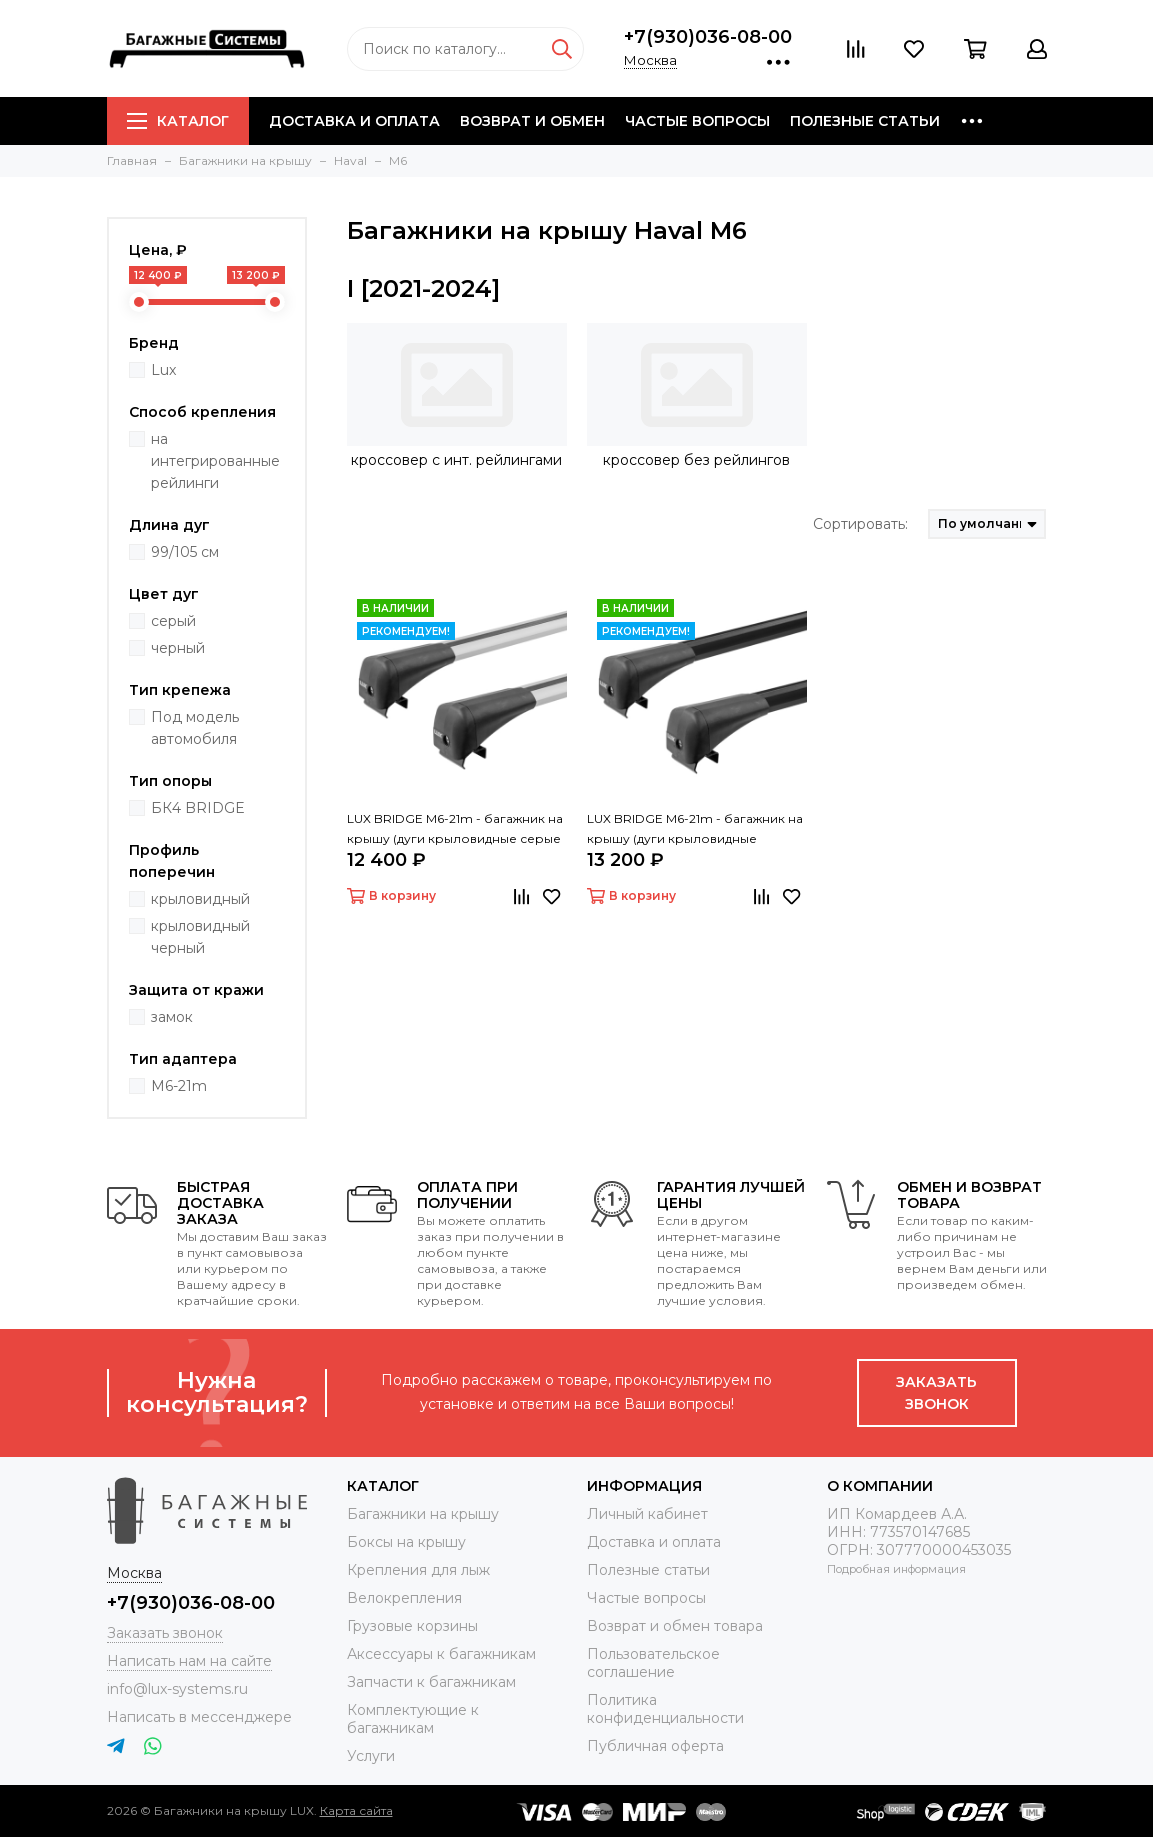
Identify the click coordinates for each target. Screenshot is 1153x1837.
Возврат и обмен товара (675, 1626)
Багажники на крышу (423, 1514)
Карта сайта (356, 1810)
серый (173, 621)
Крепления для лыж (418, 1570)
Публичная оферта (655, 1746)
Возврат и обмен (532, 121)
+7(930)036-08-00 (708, 37)
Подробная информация (896, 1569)
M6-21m (179, 1086)
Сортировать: (860, 524)
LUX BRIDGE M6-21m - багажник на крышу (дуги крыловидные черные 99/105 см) (695, 830)
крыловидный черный (200, 937)
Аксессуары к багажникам (441, 1654)
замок (172, 1017)
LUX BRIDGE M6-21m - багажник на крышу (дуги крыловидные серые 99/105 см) (455, 830)
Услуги (371, 1756)
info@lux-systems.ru (177, 1689)
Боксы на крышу (406, 1542)
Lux (163, 370)
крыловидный (200, 899)
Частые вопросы (697, 121)
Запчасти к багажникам (431, 1682)
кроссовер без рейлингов (696, 460)
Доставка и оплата (354, 121)
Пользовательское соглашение (653, 1663)
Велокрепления (404, 1598)
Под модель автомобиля (195, 728)
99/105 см (185, 552)
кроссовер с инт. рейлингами (456, 460)
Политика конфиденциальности (665, 1709)
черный (178, 648)
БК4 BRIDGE (198, 808)
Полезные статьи (865, 121)
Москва (650, 60)
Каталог (178, 121)
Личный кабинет (647, 1514)
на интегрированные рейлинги (215, 461)
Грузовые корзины (412, 1626)
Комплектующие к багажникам (413, 1719)
